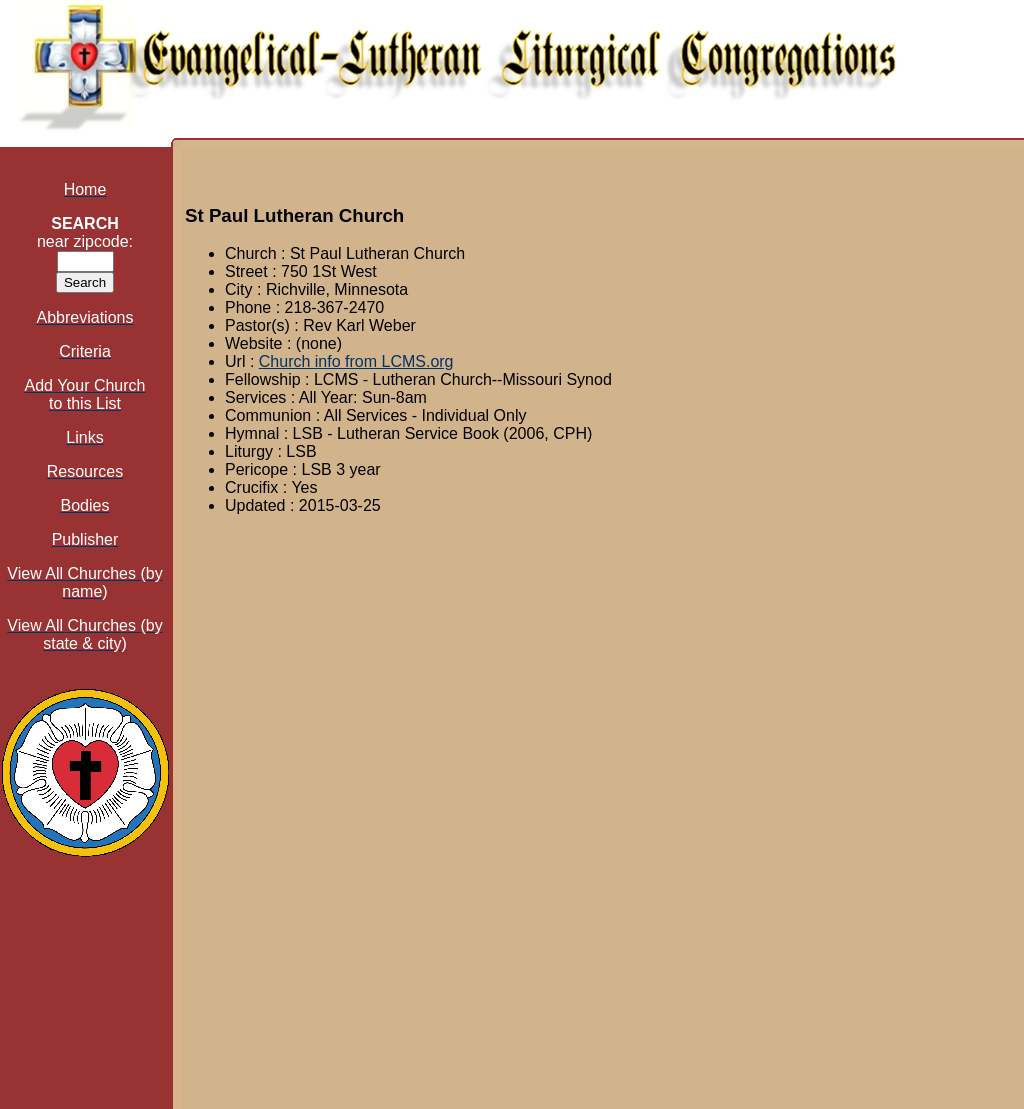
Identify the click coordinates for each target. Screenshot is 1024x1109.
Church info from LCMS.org (356, 361)
